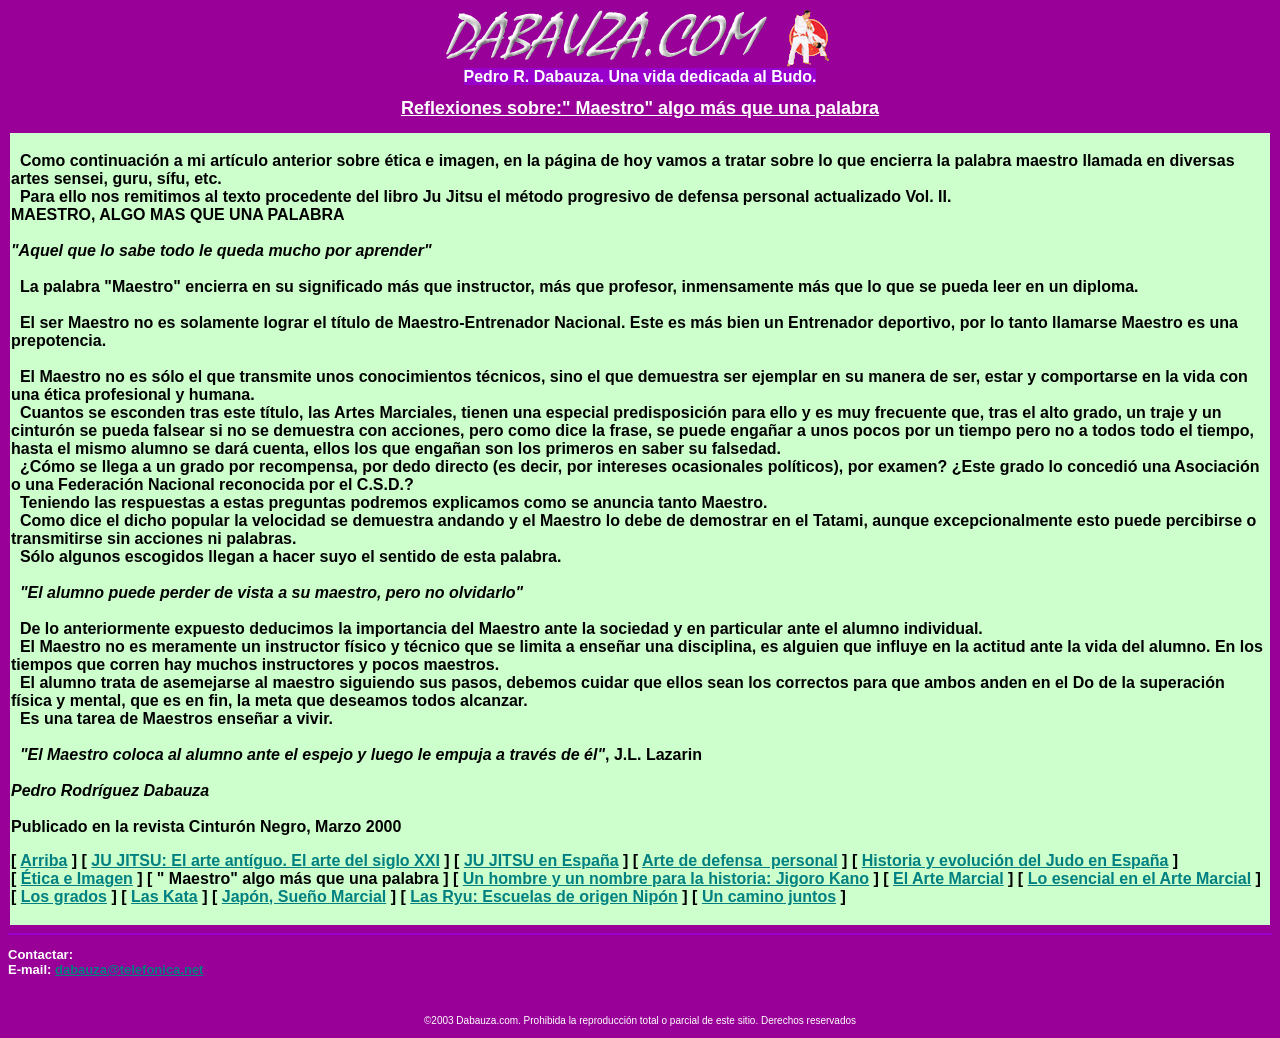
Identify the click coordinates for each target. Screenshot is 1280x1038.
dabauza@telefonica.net (129, 969)
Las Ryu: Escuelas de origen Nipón (544, 896)
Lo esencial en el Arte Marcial (1140, 878)
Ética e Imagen (77, 878)
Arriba (43, 860)
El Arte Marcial (948, 878)
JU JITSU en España (541, 860)
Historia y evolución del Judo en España (1015, 860)
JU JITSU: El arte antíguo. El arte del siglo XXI (265, 860)
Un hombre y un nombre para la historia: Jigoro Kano (666, 878)
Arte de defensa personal (740, 860)
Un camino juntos (769, 896)
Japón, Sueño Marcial (304, 896)
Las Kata (164, 896)
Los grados (64, 896)
